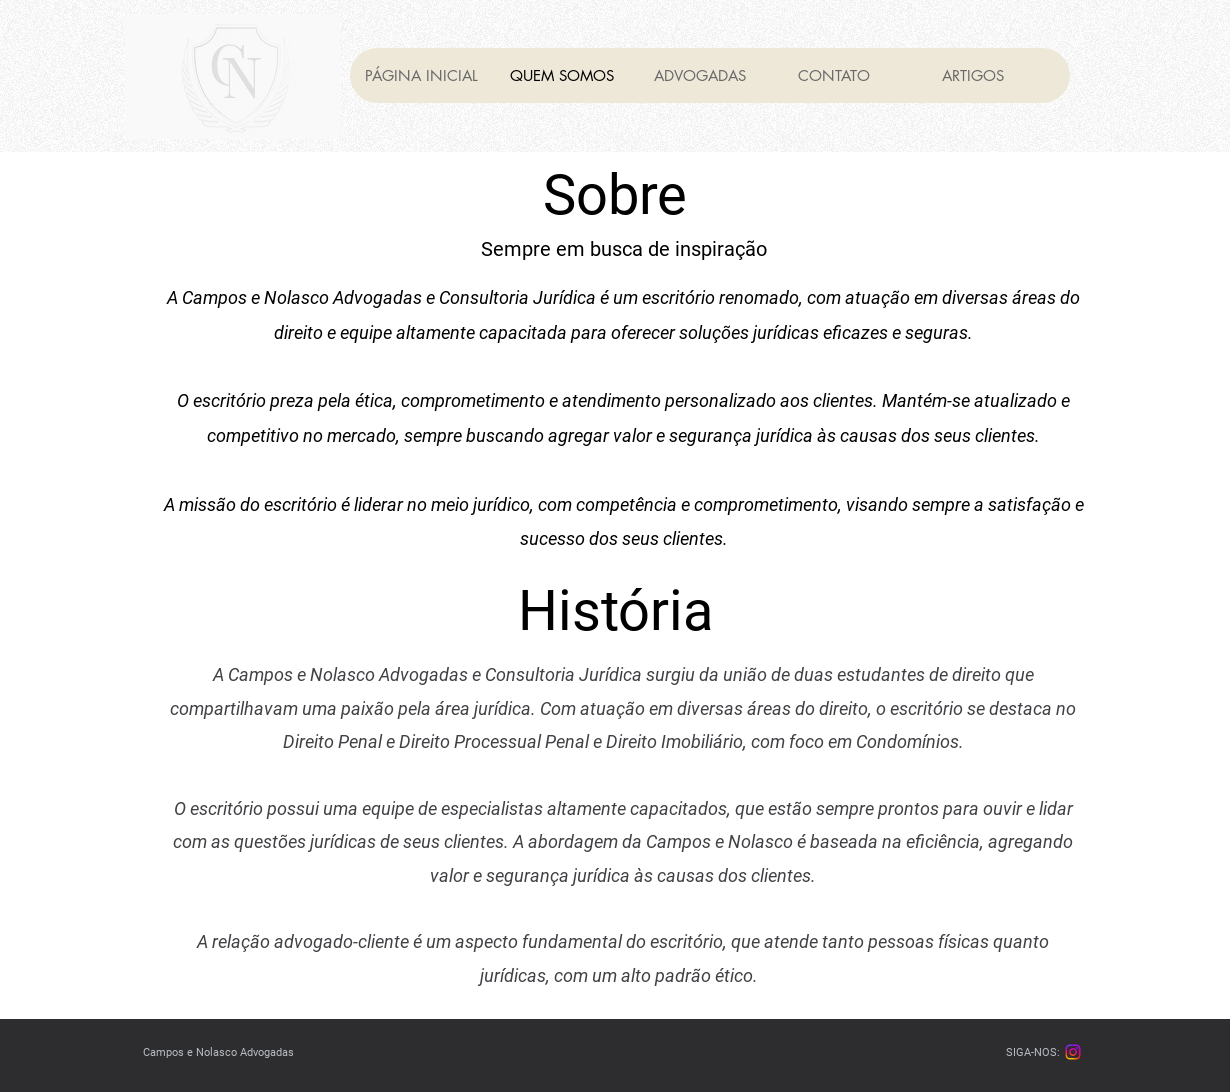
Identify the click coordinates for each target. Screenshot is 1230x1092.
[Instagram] (1073, 1052)
